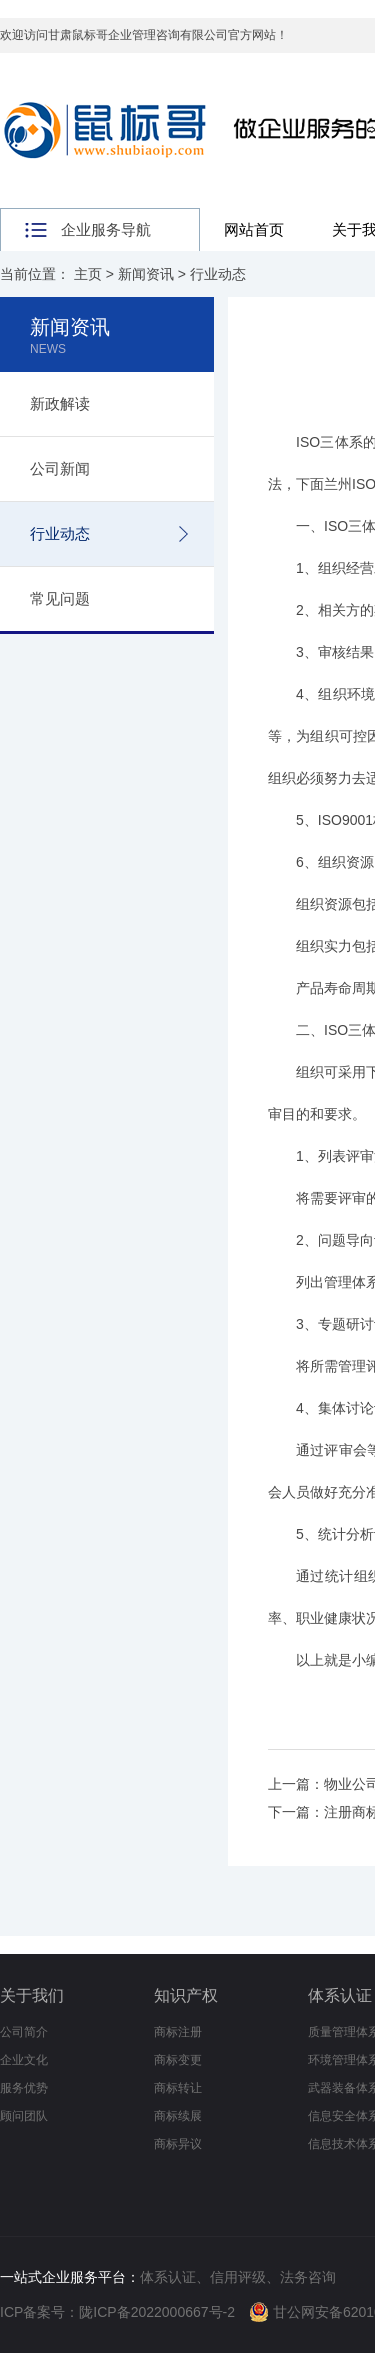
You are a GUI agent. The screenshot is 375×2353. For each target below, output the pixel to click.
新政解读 (60, 403)
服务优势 (24, 2088)
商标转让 (178, 2088)
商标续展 (178, 2116)
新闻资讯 (146, 274)
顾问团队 (24, 2116)
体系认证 (340, 1995)
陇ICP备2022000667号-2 (157, 2312)
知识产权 (186, 1995)
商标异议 (178, 2144)
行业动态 (218, 274)
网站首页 (254, 229)
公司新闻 (60, 468)
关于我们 (32, 1995)
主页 (88, 274)
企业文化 (24, 2060)
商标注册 (178, 2032)
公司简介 (24, 2032)
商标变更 (178, 2060)
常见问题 (60, 598)
